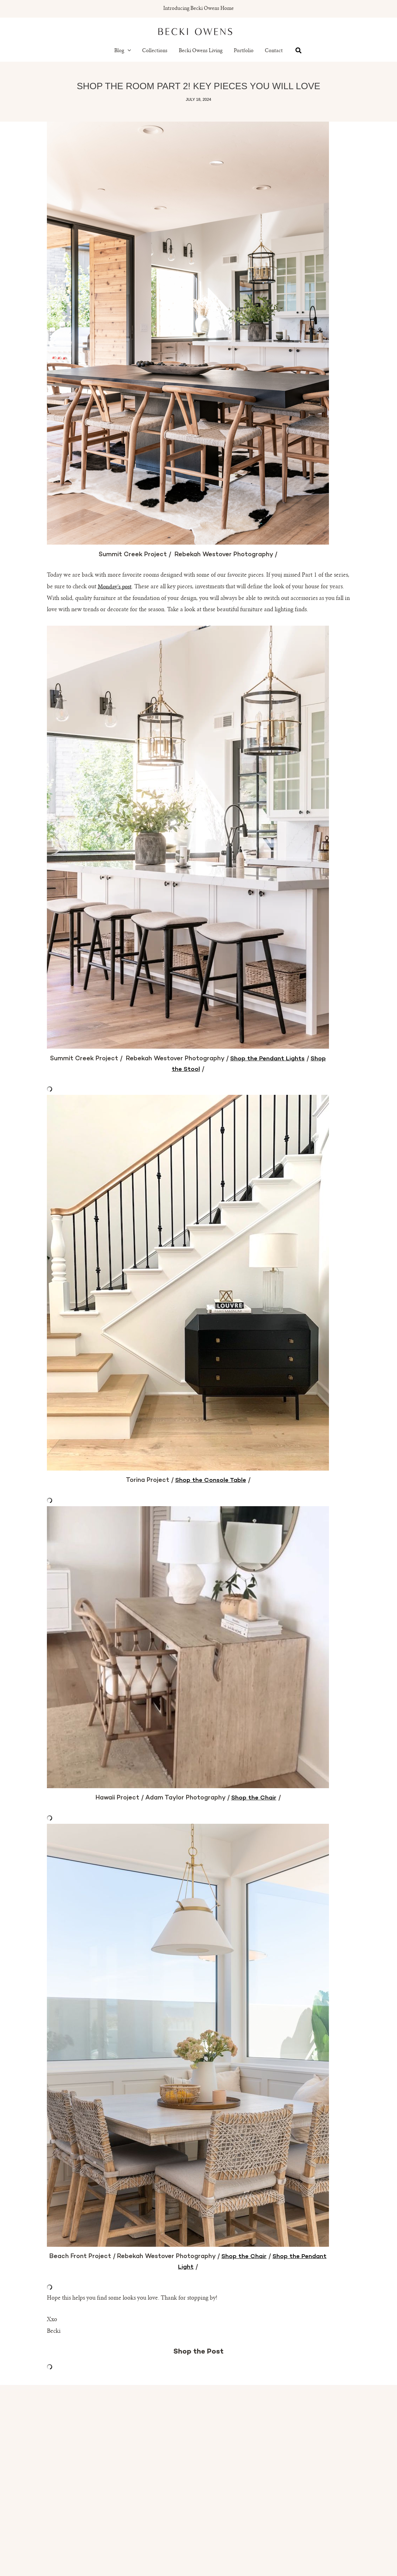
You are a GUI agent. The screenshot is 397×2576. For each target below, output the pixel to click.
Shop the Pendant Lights (267, 1058)
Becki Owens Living (200, 51)
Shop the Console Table (211, 1480)
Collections (154, 51)
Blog (122, 51)
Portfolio (244, 51)
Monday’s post (115, 587)
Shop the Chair (253, 1798)
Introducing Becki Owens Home (198, 9)
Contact (274, 51)
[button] (127, 51)
